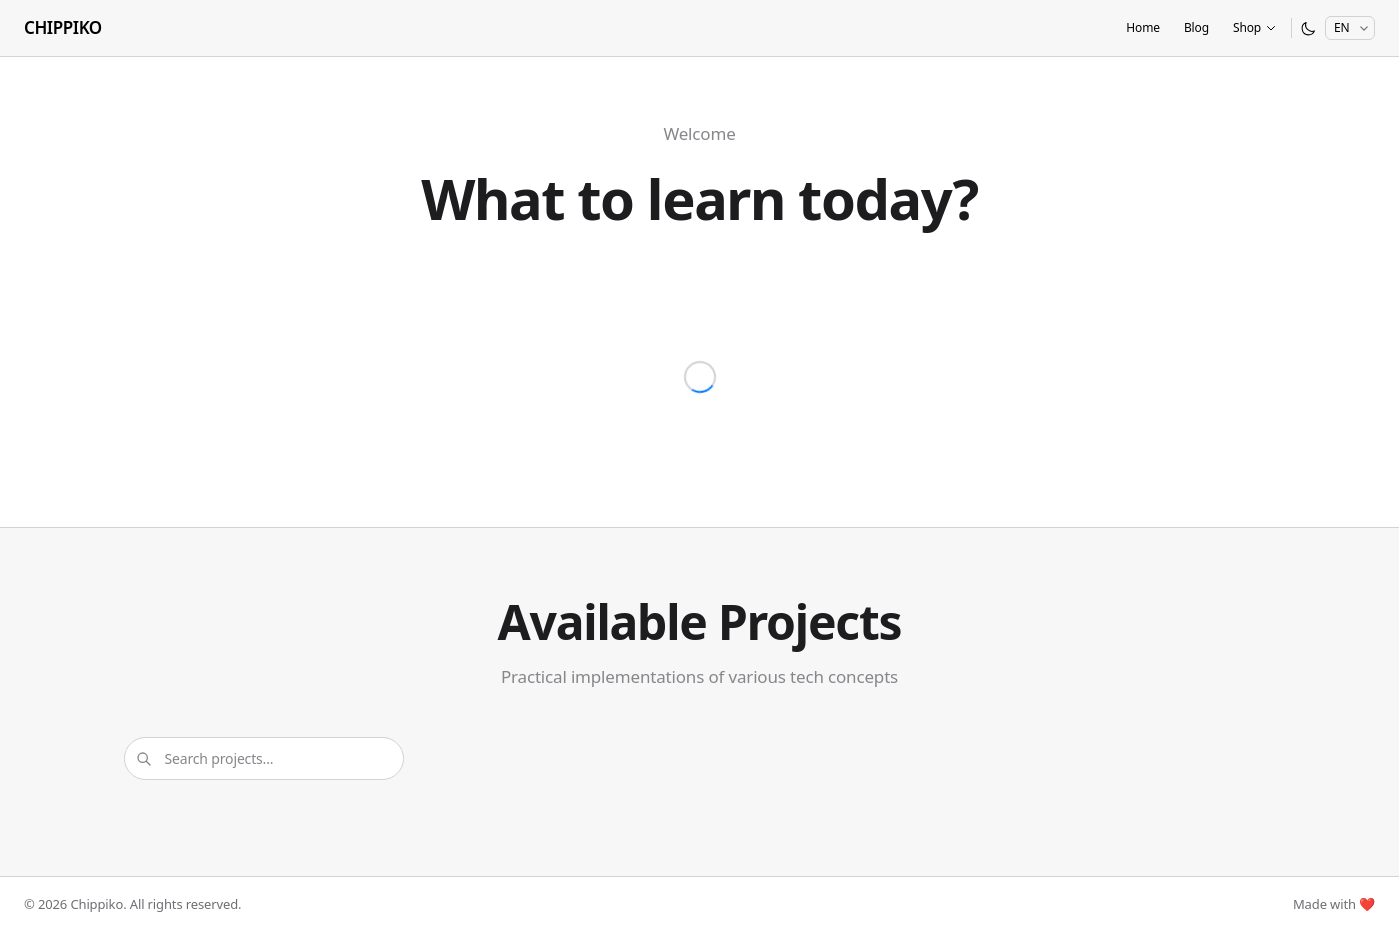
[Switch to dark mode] (1308, 28)
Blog (1196, 27)
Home (1143, 27)
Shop (1255, 27)
